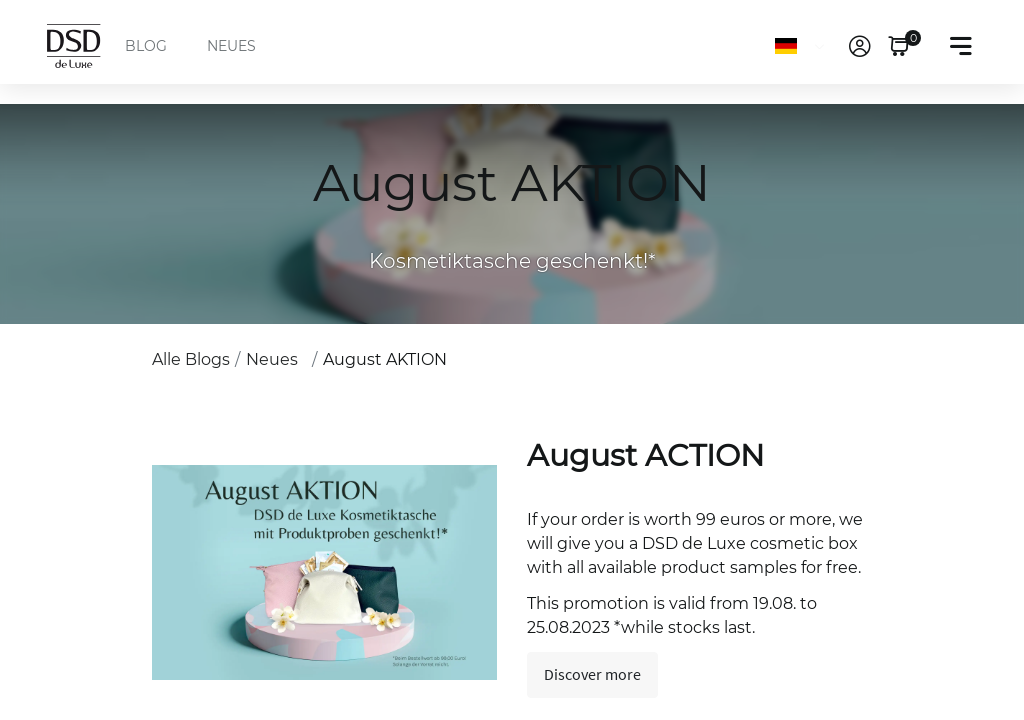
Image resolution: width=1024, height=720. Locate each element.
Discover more (592, 675)
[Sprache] (803, 46)
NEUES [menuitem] (231, 46)
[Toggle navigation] (961, 46)
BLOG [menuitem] (146, 46)
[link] (860, 46)
